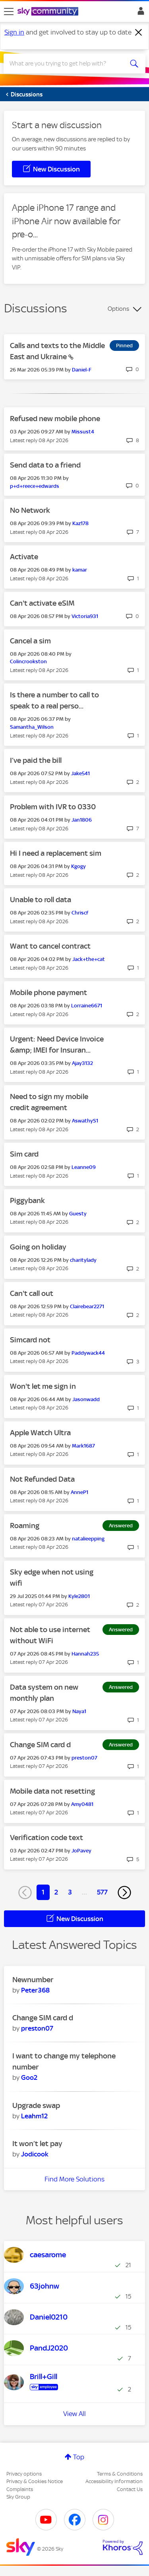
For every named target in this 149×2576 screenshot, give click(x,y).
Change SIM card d (40, 1744)
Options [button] (118, 308)
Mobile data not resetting (52, 1791)
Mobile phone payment (48, 992)
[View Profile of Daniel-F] (81, 370)
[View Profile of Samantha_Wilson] (32, 727)
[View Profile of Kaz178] (80, 523)
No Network (30, 510)
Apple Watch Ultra (40, 1432)
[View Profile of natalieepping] (88, 1539)
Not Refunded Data (42, 1479)
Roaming (24, 1525)
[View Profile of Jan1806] (82, 820)
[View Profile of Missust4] (83, 432)
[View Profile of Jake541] (80, 773)
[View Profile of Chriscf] (80, 913)
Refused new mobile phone (55, 418)
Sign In (139, 13)
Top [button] (78, 2457)
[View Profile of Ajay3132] (82, 1063)
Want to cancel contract (50, 946)
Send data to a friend (45, 465)
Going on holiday (38, 1246)
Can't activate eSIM (42, 603)
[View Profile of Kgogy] (78, 866)
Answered (121, 1526)
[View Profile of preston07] (84, 1758)
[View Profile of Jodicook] (34, 2154)
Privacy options (24, 2474)
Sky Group (18, 2497)
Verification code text (46, 1837)
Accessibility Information (114, 2481)
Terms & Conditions (120, 2474)
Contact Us (130, 2489)
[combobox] (67, 63)
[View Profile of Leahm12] (34, 2116)
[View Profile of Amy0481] (82, 1804)
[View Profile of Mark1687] (83, 1446)
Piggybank (27, 1200)
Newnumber (32, 1979)
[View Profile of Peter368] (35, 1990)
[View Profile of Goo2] (29, 2077)
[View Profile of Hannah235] (85, 1654)
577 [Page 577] (102, 1892)
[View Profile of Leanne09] (84, 1167)
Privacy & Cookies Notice (34, 2481)
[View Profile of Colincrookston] (28, 661)
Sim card (24, 1154)
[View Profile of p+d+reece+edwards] (34, 486)
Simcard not (30, 1339)
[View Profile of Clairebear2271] (87, 1306)
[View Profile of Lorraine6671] (86, 1006)
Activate (24, 556)
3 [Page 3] (70, 1892)
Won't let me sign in (43, 1386)
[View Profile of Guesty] (78, 1214)
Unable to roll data (40, 899)
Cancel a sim (30, 640)
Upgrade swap (36, 2105)
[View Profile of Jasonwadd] (86, 1399)
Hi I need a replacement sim (55, 853)
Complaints (19, 2489)
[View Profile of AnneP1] (79, 1492)
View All (74, 2414)
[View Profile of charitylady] (83, 1260)
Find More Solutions (74, 2179)
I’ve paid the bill (36, 760)
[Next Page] (124, 1892)
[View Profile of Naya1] (79, 1711)
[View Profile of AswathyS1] (85, 1121)
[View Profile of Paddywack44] (88, 1353)
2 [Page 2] (56, 1892)
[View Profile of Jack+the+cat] (88, 959)
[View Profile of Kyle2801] (79, 1596)
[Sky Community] (48, 12)
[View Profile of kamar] (79, 570)
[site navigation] (9, 11)
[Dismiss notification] (138, 32)
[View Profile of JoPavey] (81, 1851)
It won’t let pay (37, 2143)
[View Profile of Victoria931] (85, 616)
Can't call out (31, 1293)
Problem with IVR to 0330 (53, 806)
